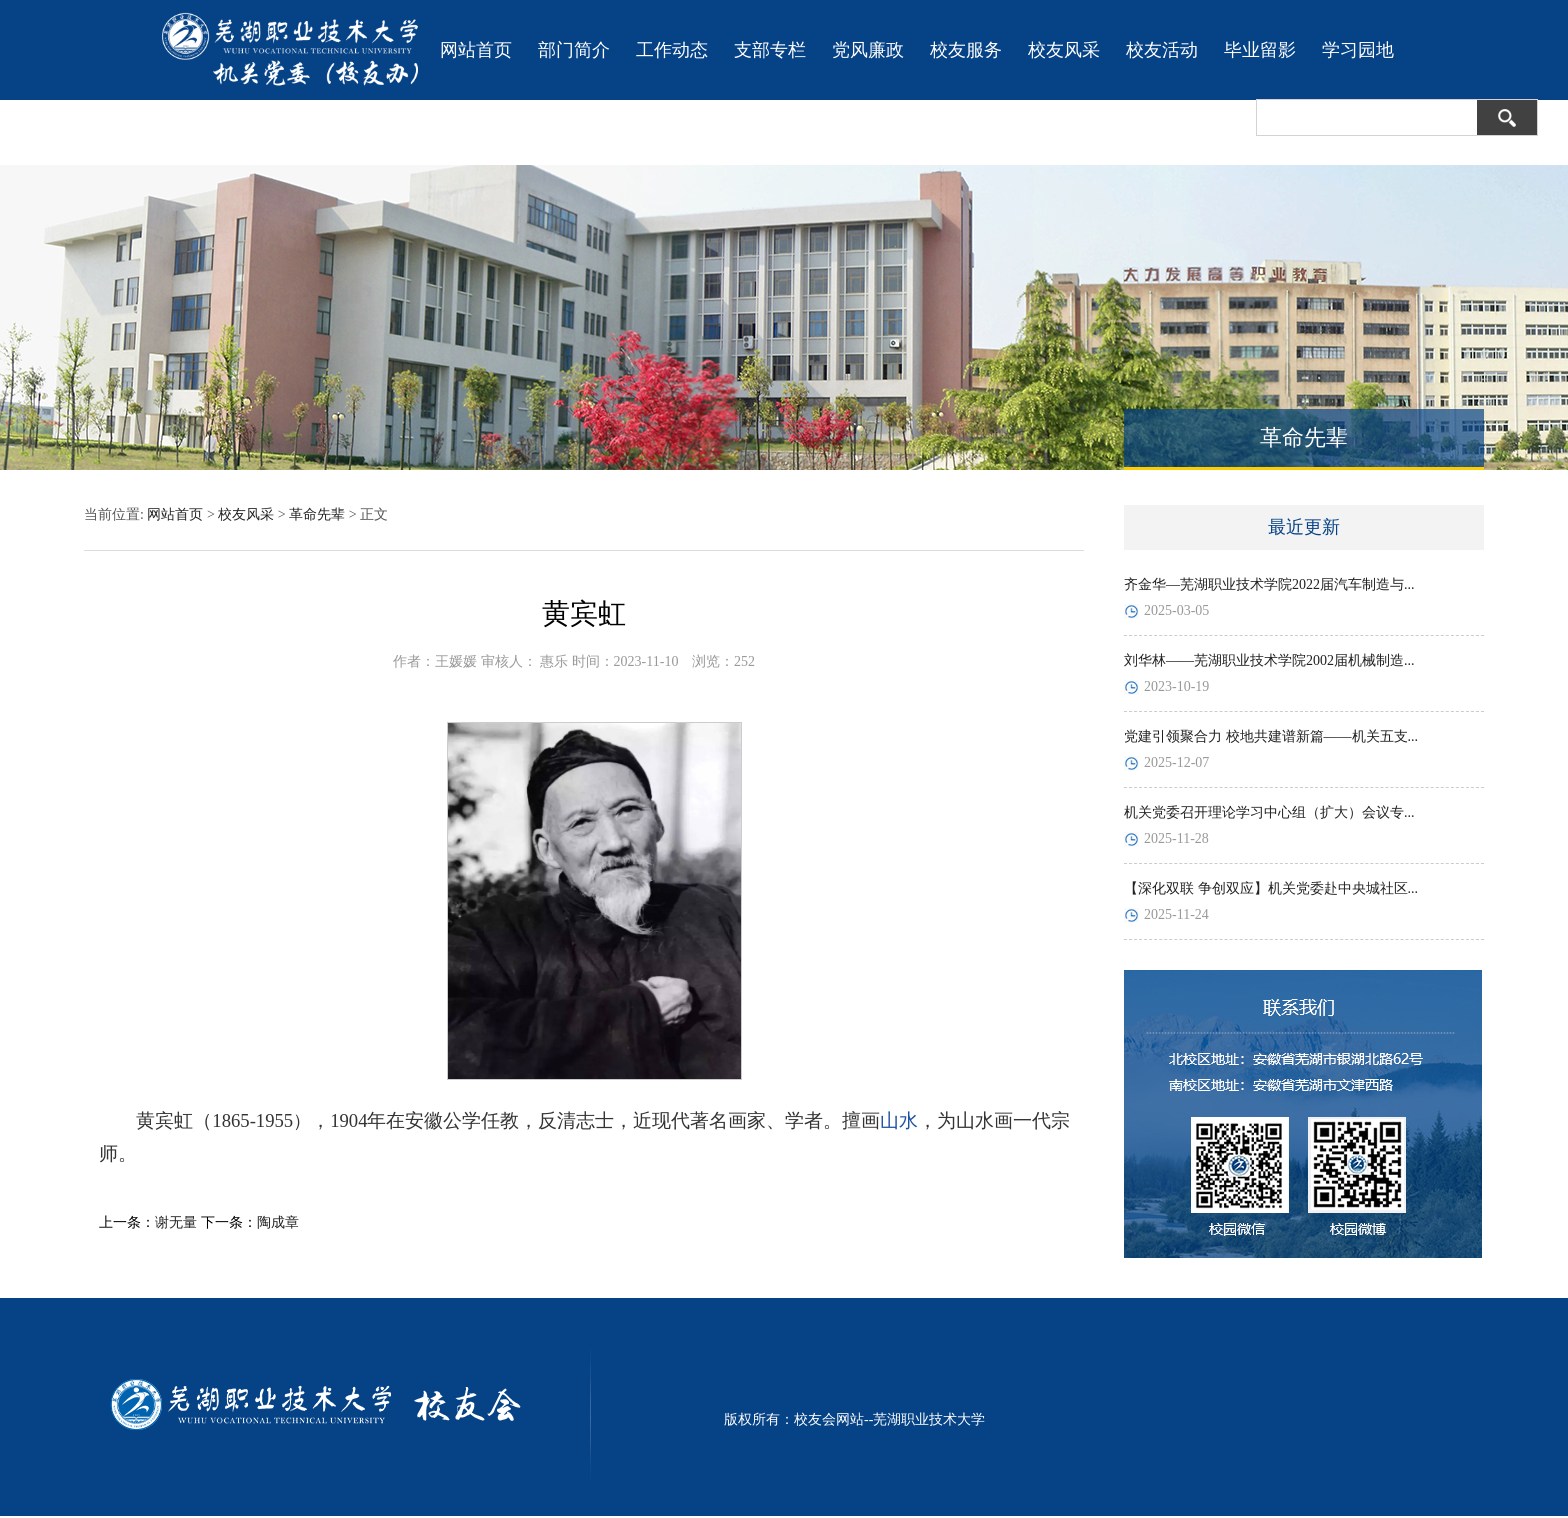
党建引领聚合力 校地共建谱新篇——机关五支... (1271, 736)
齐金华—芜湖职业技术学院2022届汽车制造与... (1269, 584)
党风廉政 (868, 50)
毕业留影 (1260, 50)
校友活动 (1162, 50)
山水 (899, 1120)
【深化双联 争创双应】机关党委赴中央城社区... (1271, 888)
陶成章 (278, 1222)
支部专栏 (770, 50)
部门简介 (574, 50)
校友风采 (1064, 50)
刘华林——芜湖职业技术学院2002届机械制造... (1269, 660)
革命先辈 (317, 514)
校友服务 (966, 50)
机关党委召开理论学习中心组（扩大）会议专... (1269, 812)
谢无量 (176, 1222)
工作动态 (672, 50)
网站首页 (476, 50)
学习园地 (1358, 50)
